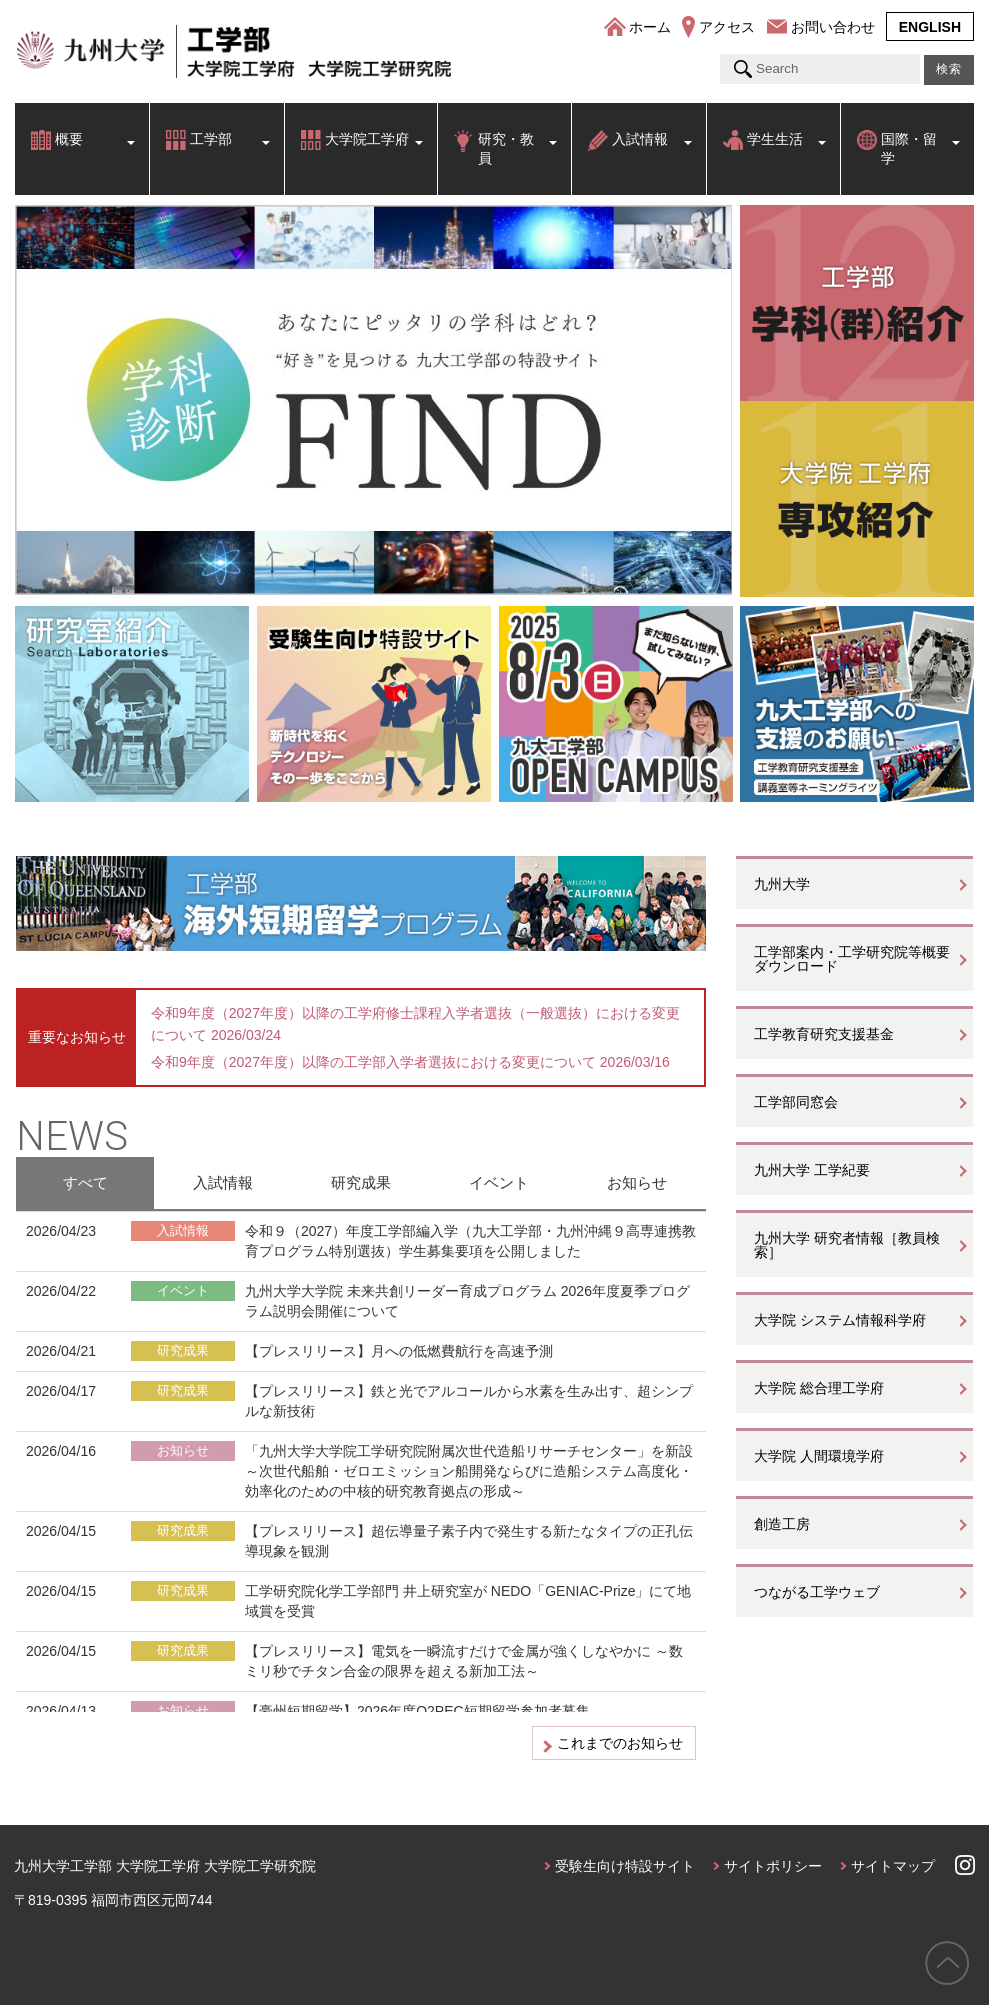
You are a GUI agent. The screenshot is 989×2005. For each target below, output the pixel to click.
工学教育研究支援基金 (824, 1034)
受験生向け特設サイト (625, 1866)
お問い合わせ (833, 27)
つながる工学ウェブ (817, 1592)
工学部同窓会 (796, 1102)
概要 (69, 139)
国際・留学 (909, 149)
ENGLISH (930, 27)
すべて (85, 1182)
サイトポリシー (773, 1866)
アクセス (727, 27)
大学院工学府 (367, 139)
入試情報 (640, 139)
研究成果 (361, 1182)
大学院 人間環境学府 (819, 1456)
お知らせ (637, 1182)
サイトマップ (893, 1866)
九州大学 (782, 884)
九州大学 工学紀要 (812, 1170)
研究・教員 (506, 149)
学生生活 (775, 139)
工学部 (211, 139)
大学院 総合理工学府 (819, 1388)
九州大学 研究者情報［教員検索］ (847, 1245)
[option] (374, 400)
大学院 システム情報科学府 (840, 1320)
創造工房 (782, 1524)
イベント (499, 1182)
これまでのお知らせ (620, 1743)
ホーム (650, 27)
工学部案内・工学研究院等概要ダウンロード (852, 959)
